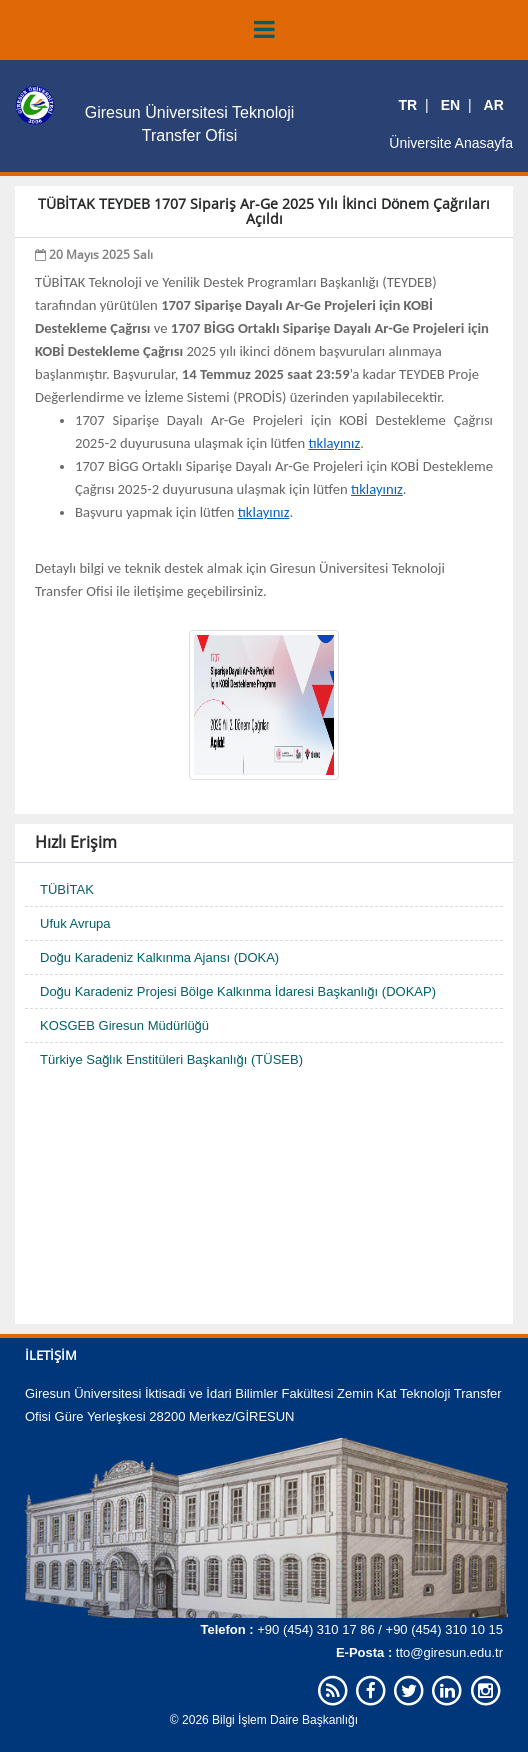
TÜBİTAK (67, 889)
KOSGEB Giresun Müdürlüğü (124, 1025)
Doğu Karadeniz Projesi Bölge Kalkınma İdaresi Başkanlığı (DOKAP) (238, 991)
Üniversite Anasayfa (451, 143)
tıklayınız (334, 443)
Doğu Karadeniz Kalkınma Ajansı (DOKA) (159, 957)
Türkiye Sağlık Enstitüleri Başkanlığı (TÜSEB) (171, 1059)
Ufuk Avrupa (75, 923)
